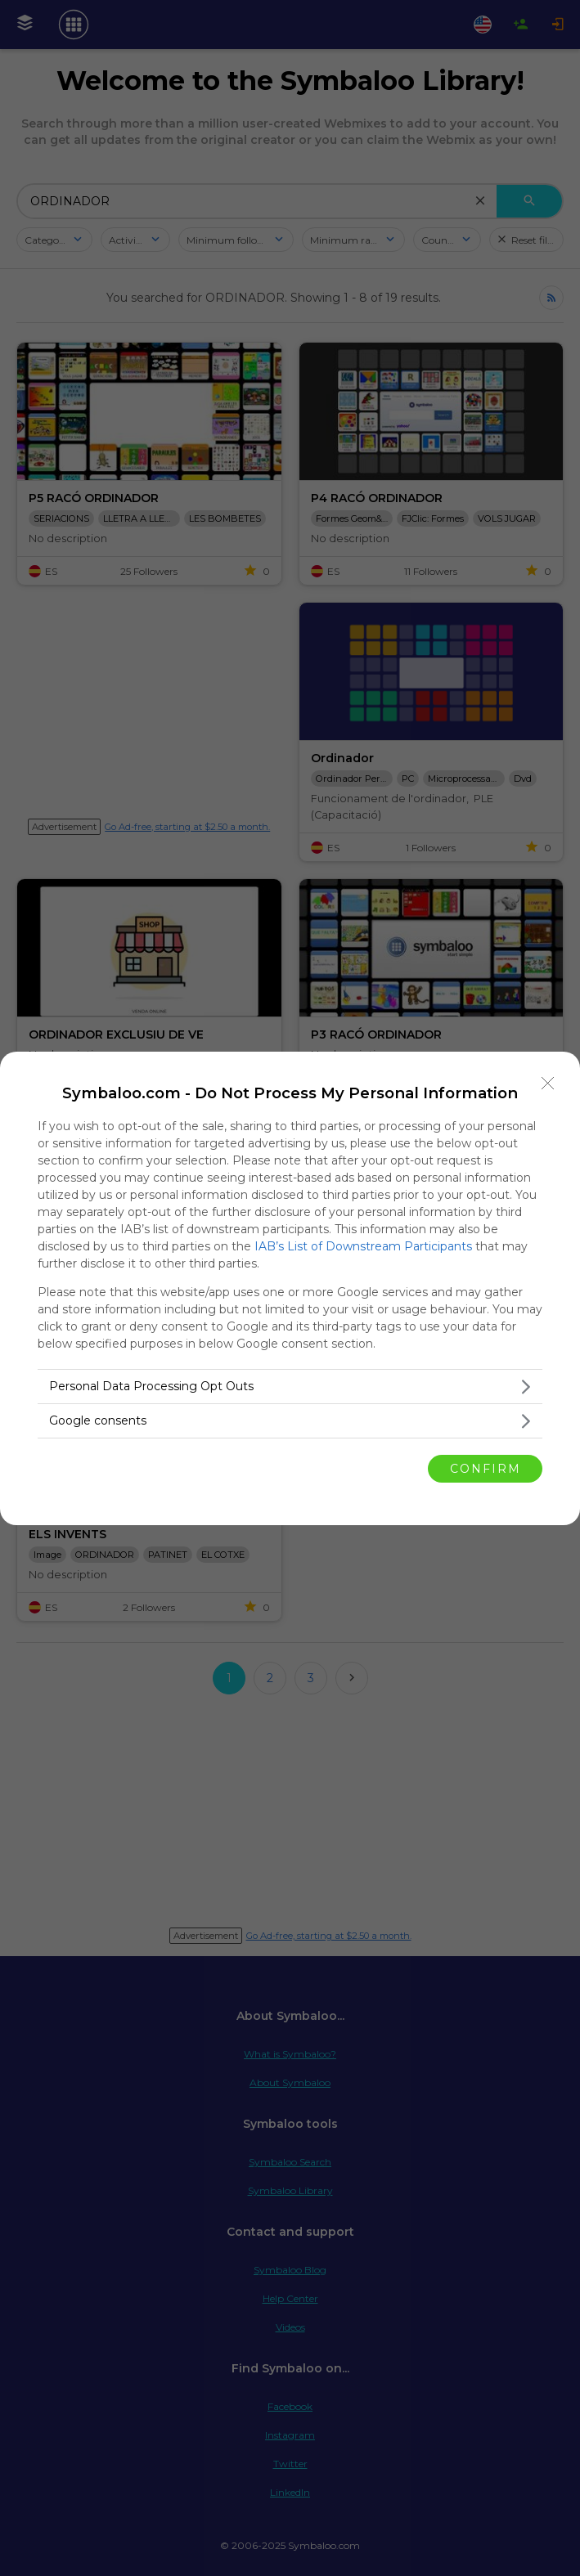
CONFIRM (485, 1468)
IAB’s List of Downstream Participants (363, 1246)
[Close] (548, 1083)
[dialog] (290, 1288)
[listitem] (290, 1386)
